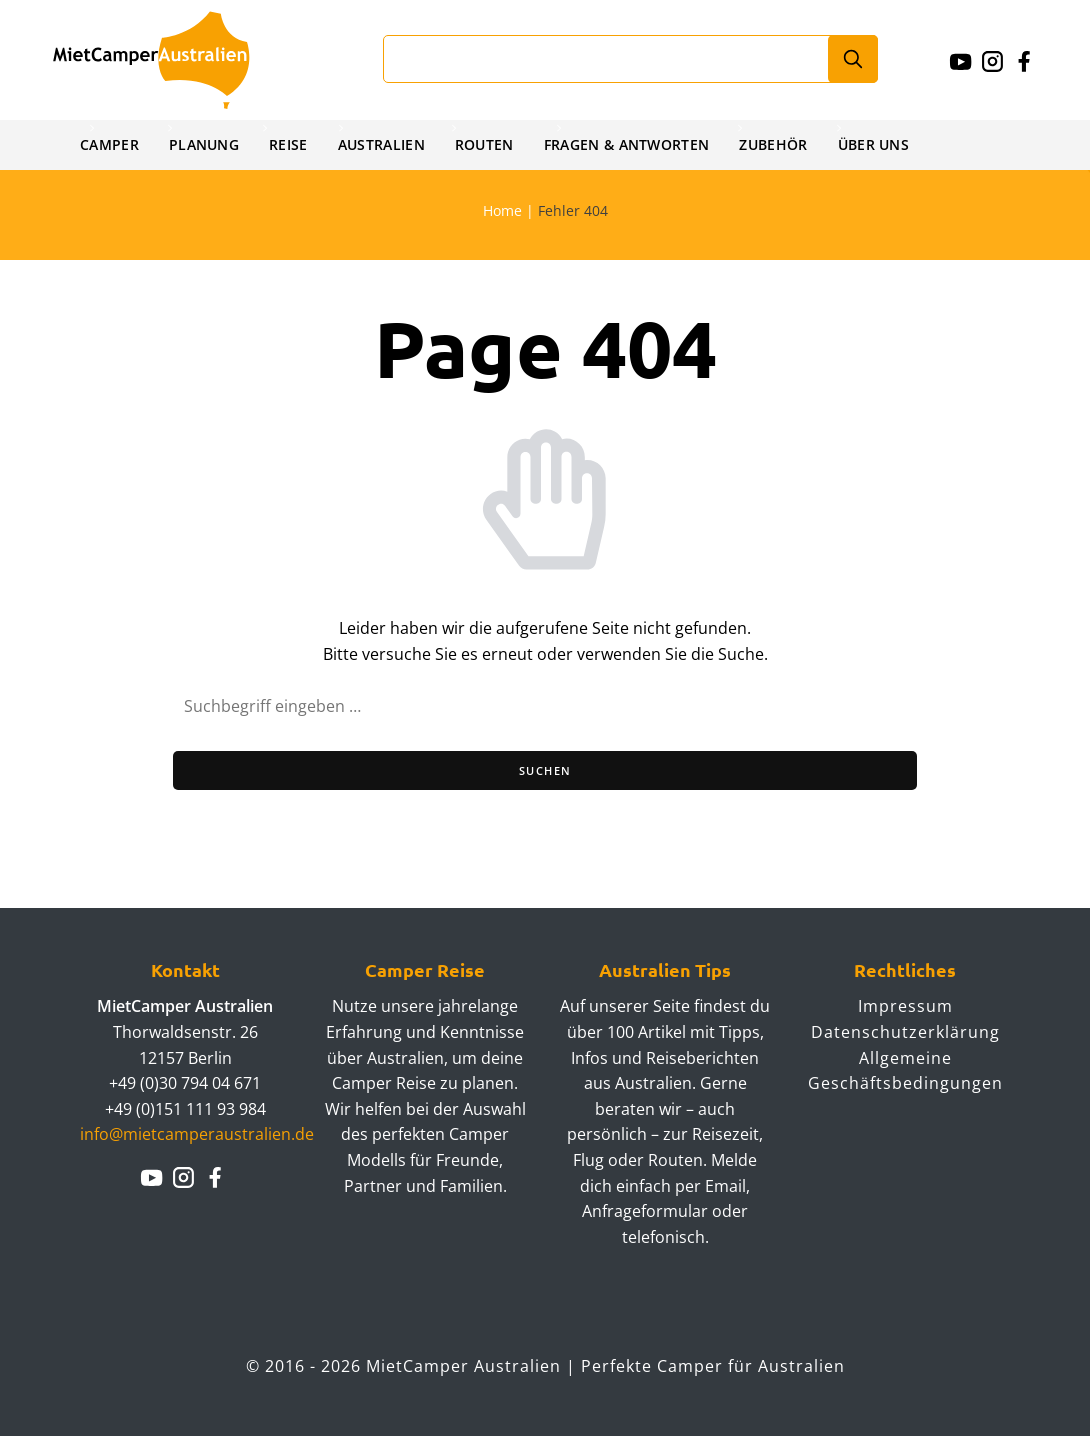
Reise (292, 144)
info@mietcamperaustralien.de (197, 1134)
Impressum (905, 1006)
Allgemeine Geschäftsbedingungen (905, 1071)
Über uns (885, 144)
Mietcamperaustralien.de (171, 60)
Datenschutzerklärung (905, 1032)
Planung (206, 144)
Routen (490, 144)
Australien (385, 144)
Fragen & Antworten (634, 144)
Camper (110, 144)
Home (502, 210)
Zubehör (784, 144)
